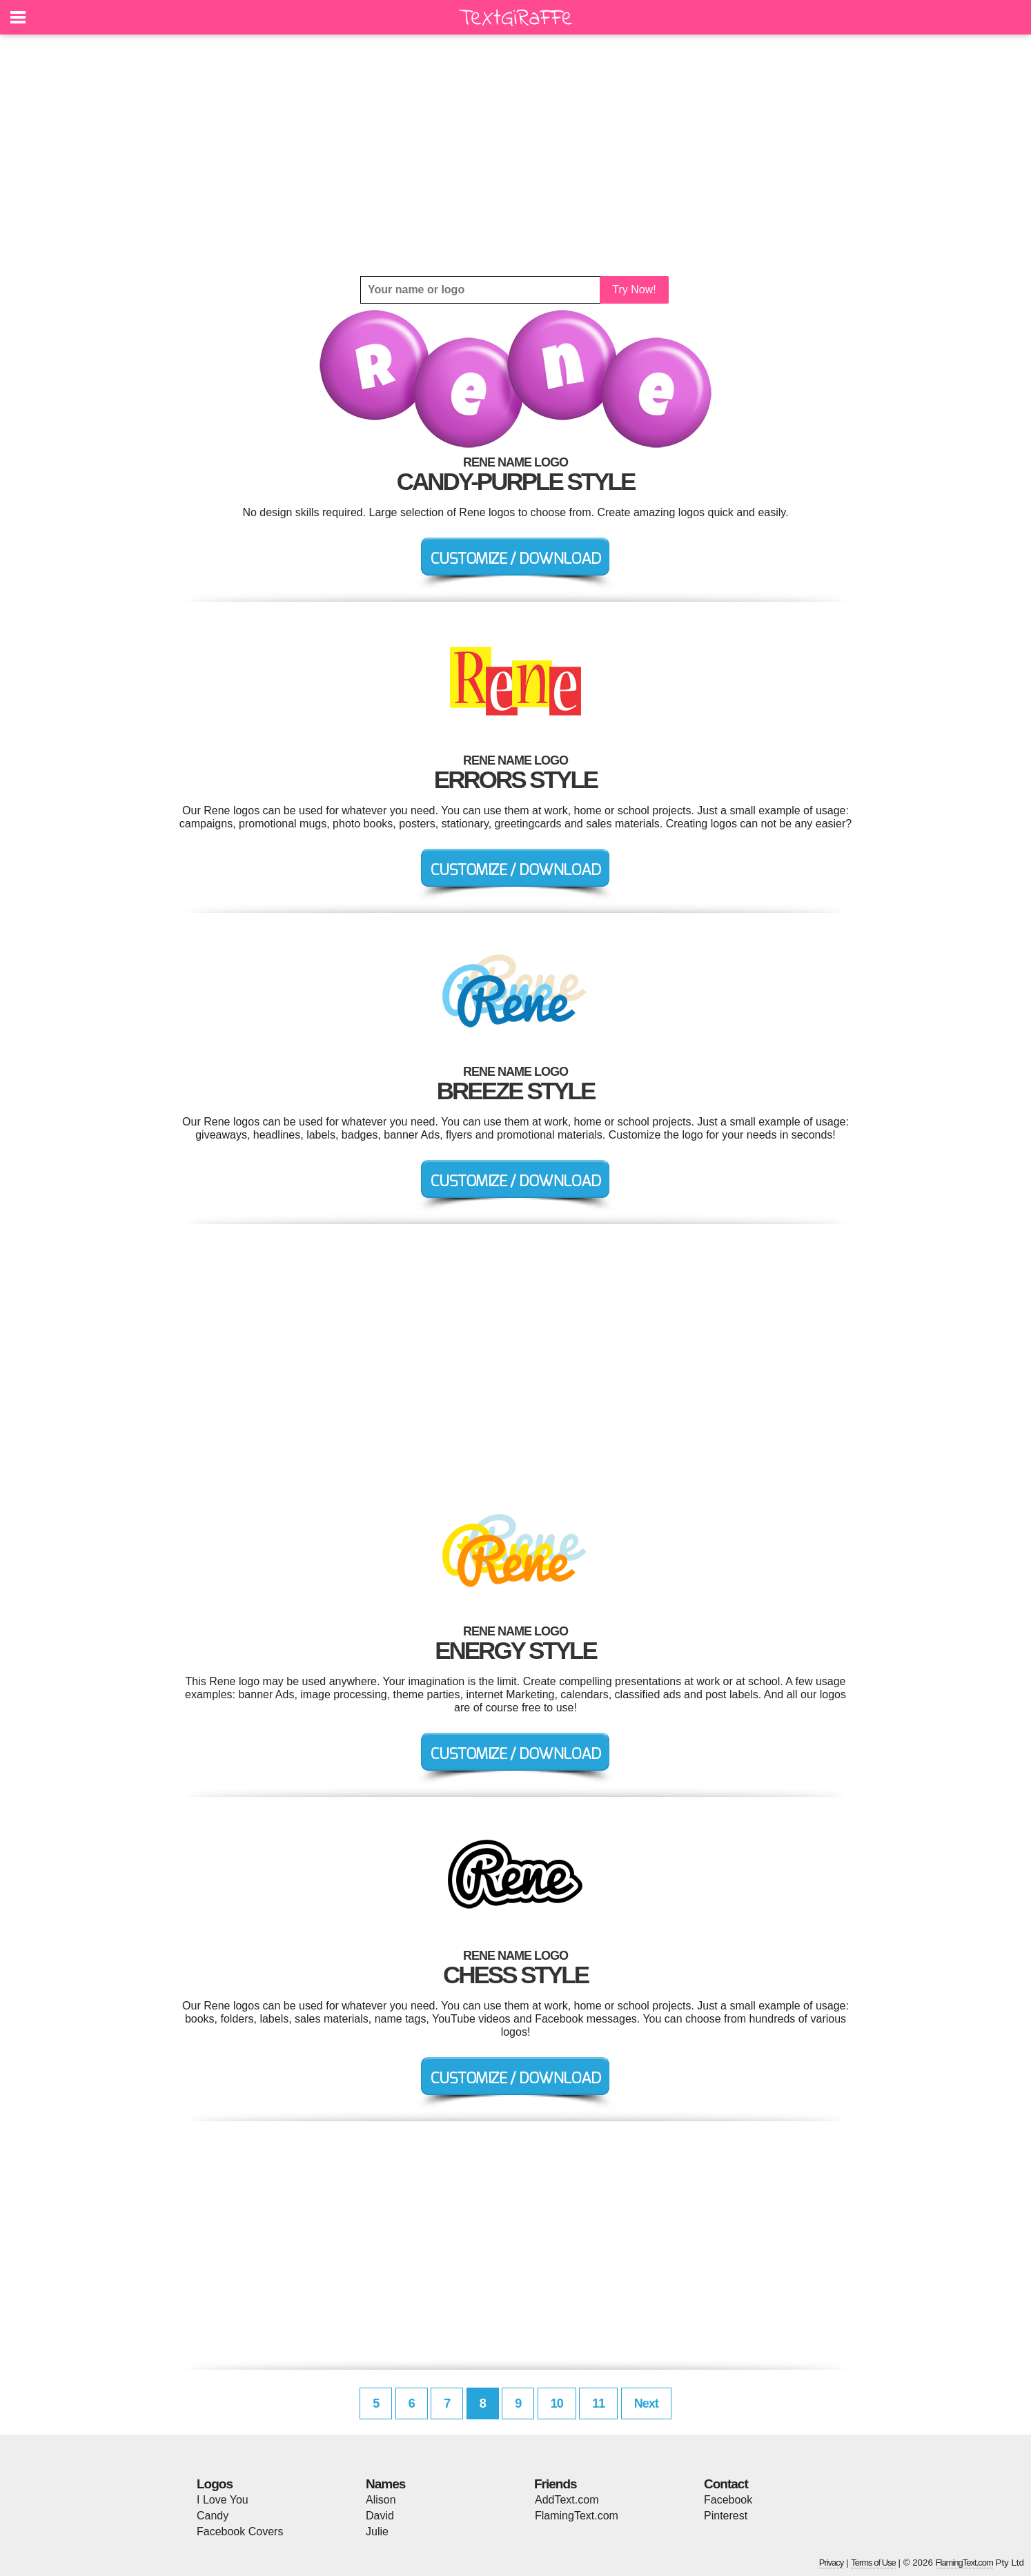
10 (557, 2403)
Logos (215, 2484)
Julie (377, 2531)
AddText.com (566, 2500)
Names (385, 2484)
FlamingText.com (576, 2515)
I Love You (222, 2500)
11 (598, 2403)
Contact (726, 2484)
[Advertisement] (515, 155)
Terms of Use (873, 2562)
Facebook (728, 2500)
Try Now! (634, 289)
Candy (212, 2515)
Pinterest (725, 2515)
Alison (381, 2500)
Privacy (831, 2562)
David (380, 2515)
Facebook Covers (240, 2531)
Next (646, 2403)
